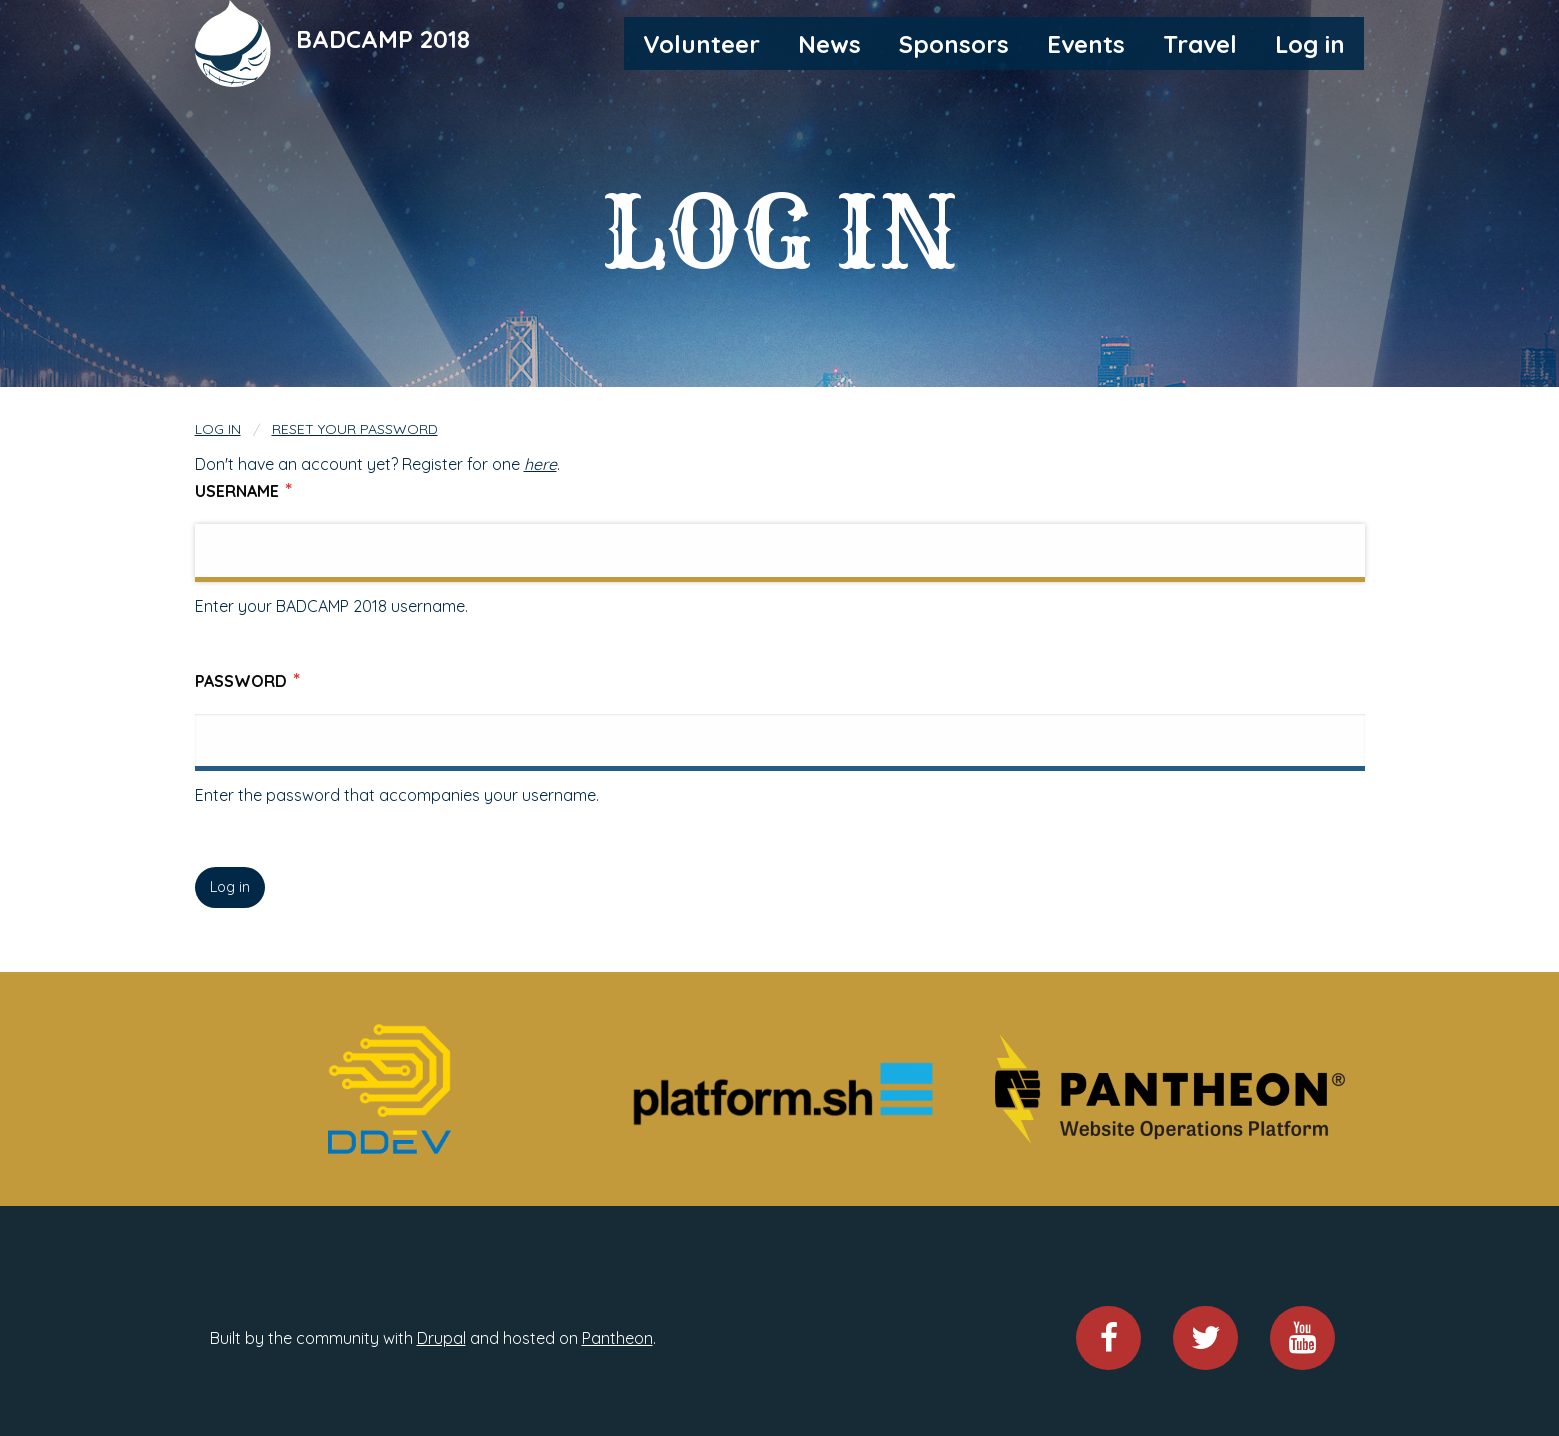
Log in (1310, 44)
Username (237, 491)
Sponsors (954, 44)
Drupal (441, 1338)
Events (1086, 44)
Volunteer (701, 44)
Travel (1200, 44)
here (540, 464)
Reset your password (355, 429)
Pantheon (617, 1338)
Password (241, 681)
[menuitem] (701, 43)
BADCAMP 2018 (383, 39)
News (829, 44)
